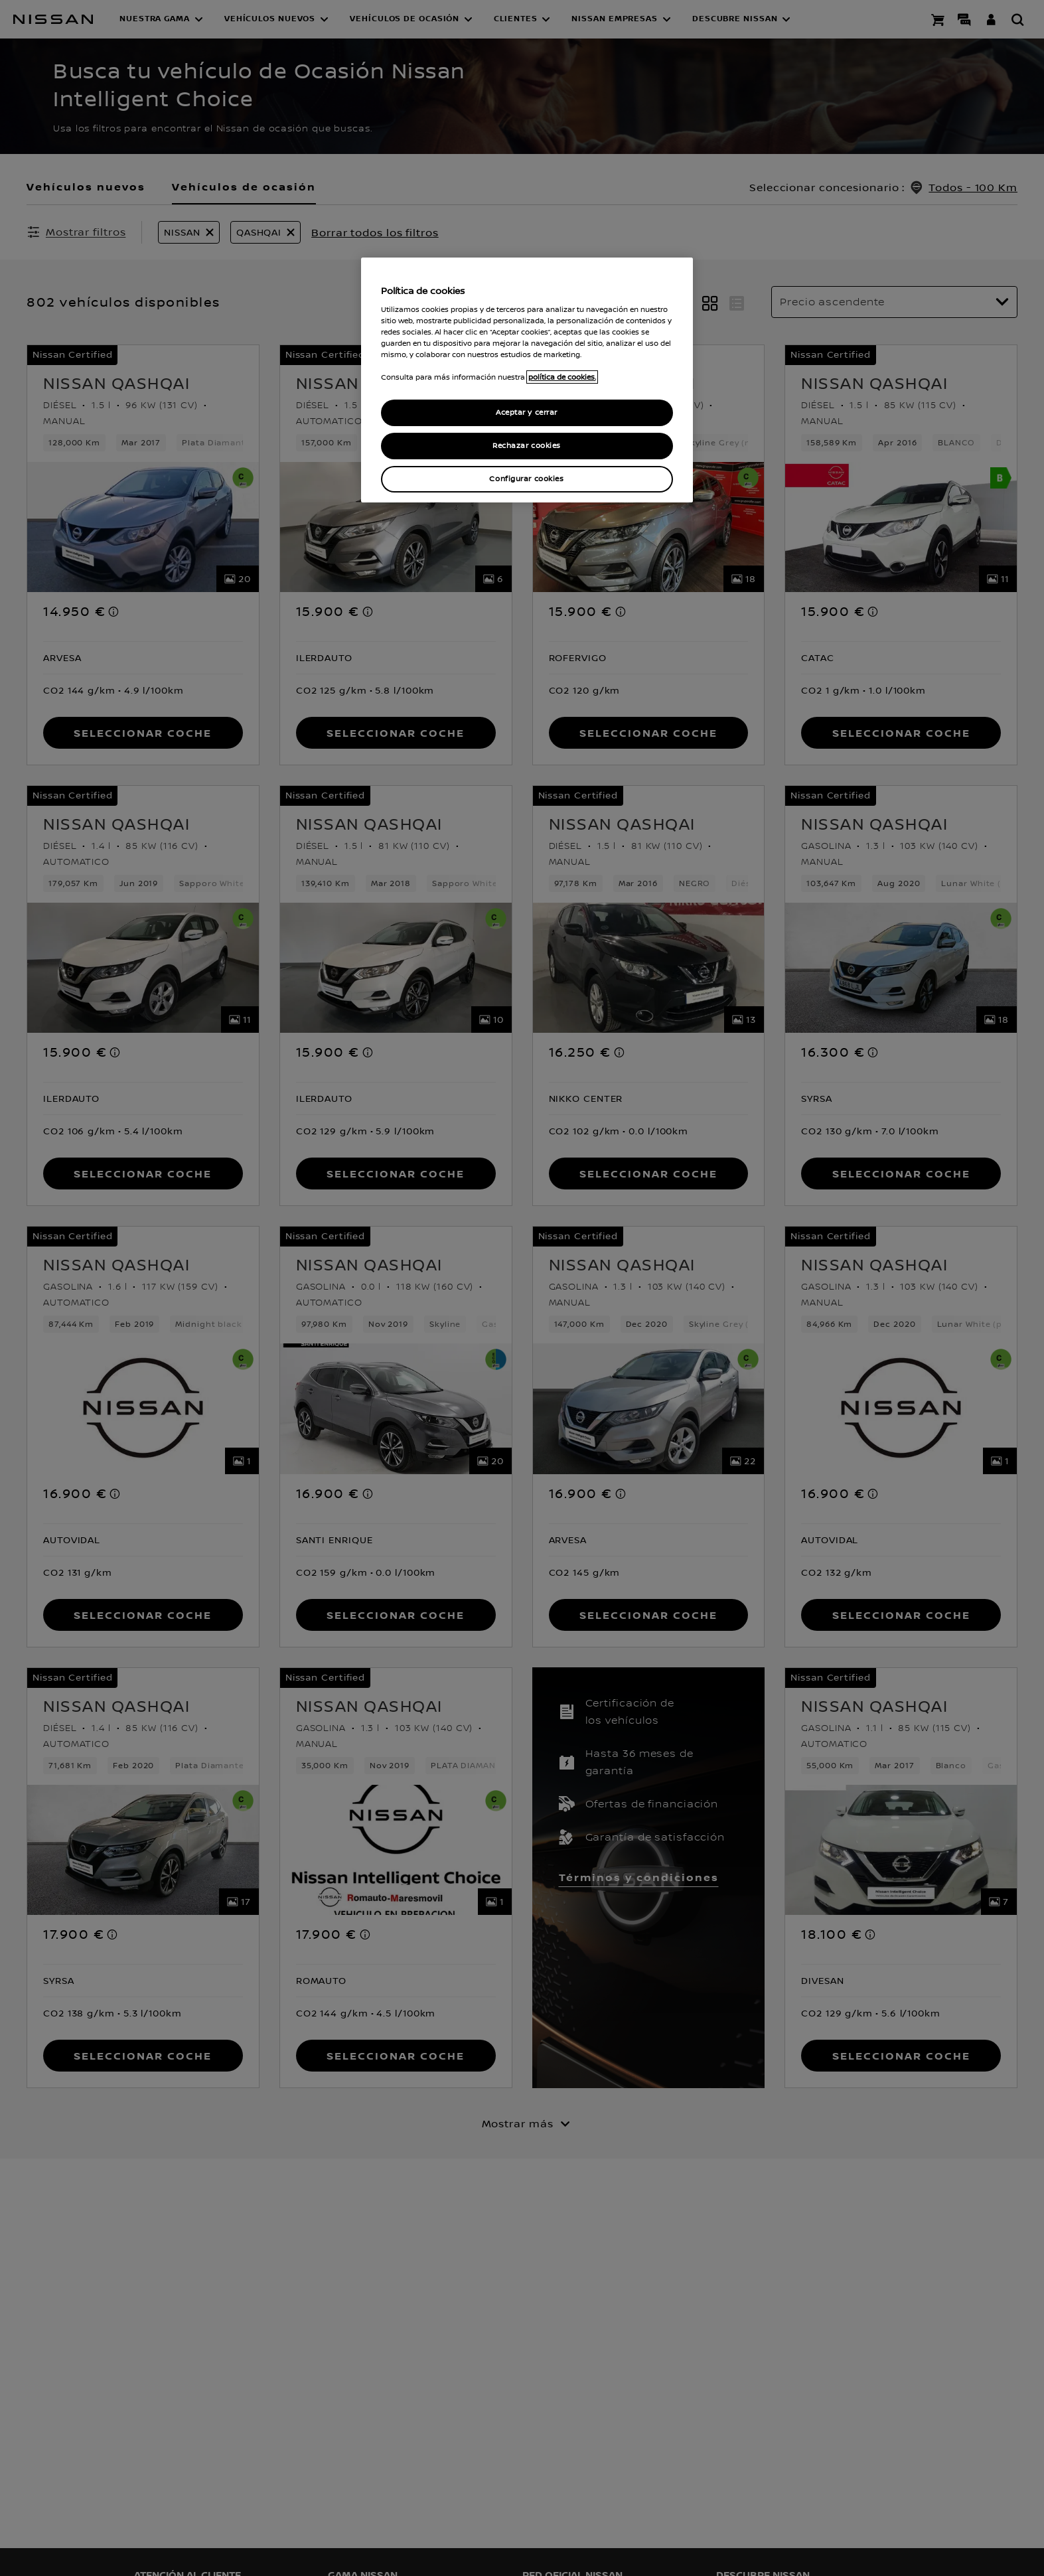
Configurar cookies (526, 479)
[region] (527, 380)
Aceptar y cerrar (527, 412)
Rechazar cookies (526, 445)
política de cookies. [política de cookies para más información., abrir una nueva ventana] (562, 377)
